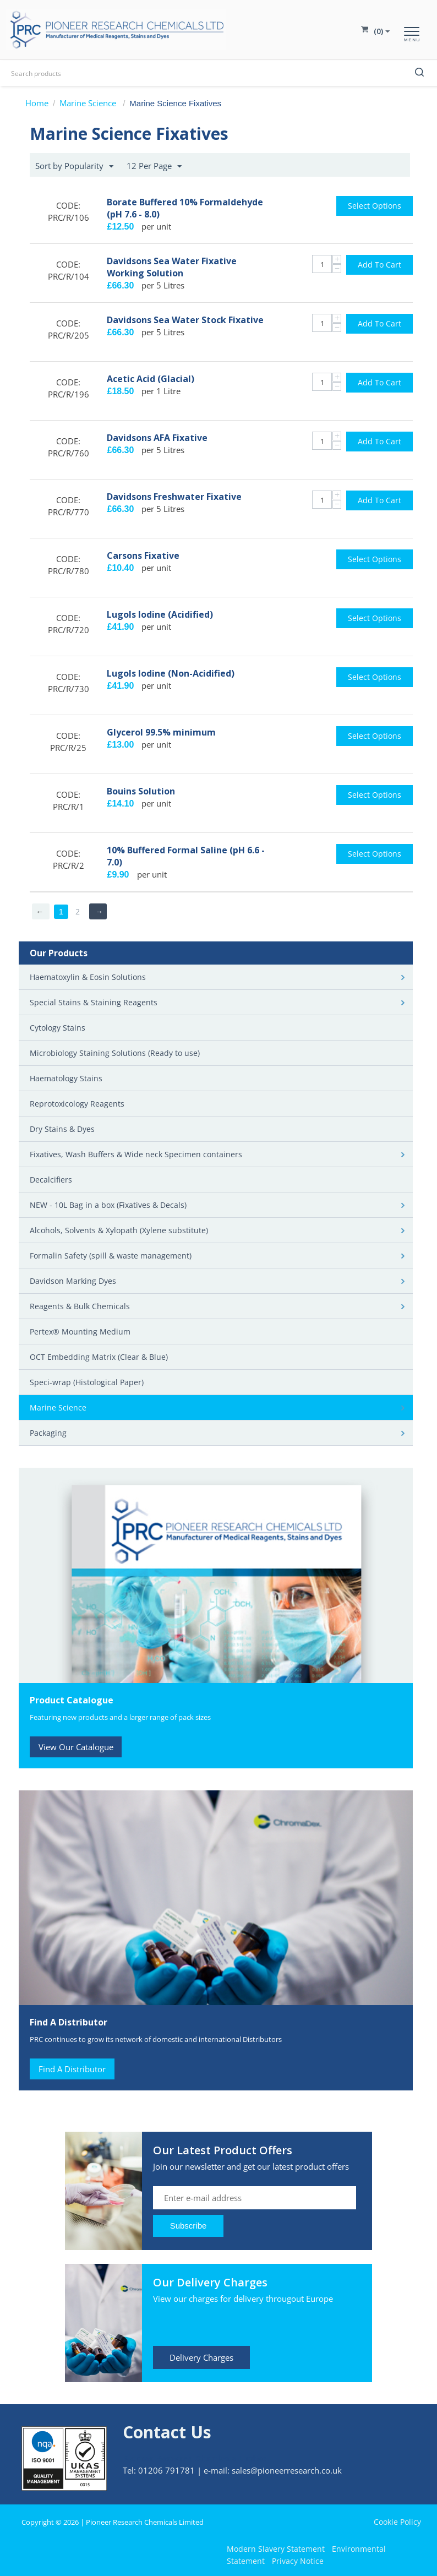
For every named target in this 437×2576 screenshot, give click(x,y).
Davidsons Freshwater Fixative (174, 497)
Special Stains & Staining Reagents (93, 1002)
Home (36, 102)
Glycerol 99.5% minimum (161, 732)
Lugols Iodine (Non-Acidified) (170, 673)
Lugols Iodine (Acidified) (160, 614)
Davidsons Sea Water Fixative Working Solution (172, 267)
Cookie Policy (397, 2522)
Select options (374, 205)
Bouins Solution (141, 791)
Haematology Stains (66, 1078)
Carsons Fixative (143, 555)
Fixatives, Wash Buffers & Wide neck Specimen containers (136, 1154)
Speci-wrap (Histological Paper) (87, 1382)
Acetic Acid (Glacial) (150, 379)
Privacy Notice (298, 2561)
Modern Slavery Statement (276, 2549)
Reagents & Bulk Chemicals (80, 1306)
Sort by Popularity (74, 166)
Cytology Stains (57, 1027)
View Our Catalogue (76, 1746)
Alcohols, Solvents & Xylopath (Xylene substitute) (119, 1230)
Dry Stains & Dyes (62, 1129)
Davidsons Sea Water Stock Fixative (185, 320)
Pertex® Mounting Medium (80, 1331)
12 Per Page (154, 166)
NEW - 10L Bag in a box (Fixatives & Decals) (108, 1205)
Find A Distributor (72, 2068)
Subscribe (188, 2225)
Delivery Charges (201, 2357)
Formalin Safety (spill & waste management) (111, 1255)
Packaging (48, 1433)
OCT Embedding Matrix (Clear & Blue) (99, 1357)
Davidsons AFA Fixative (157, 438)
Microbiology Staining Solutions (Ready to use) (115, 1053)
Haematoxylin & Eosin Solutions (88, 977)
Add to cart (379, 264)
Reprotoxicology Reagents (77, 1103)
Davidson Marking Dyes (73, 1281)
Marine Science (88, 102)
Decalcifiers (51, 1179)
